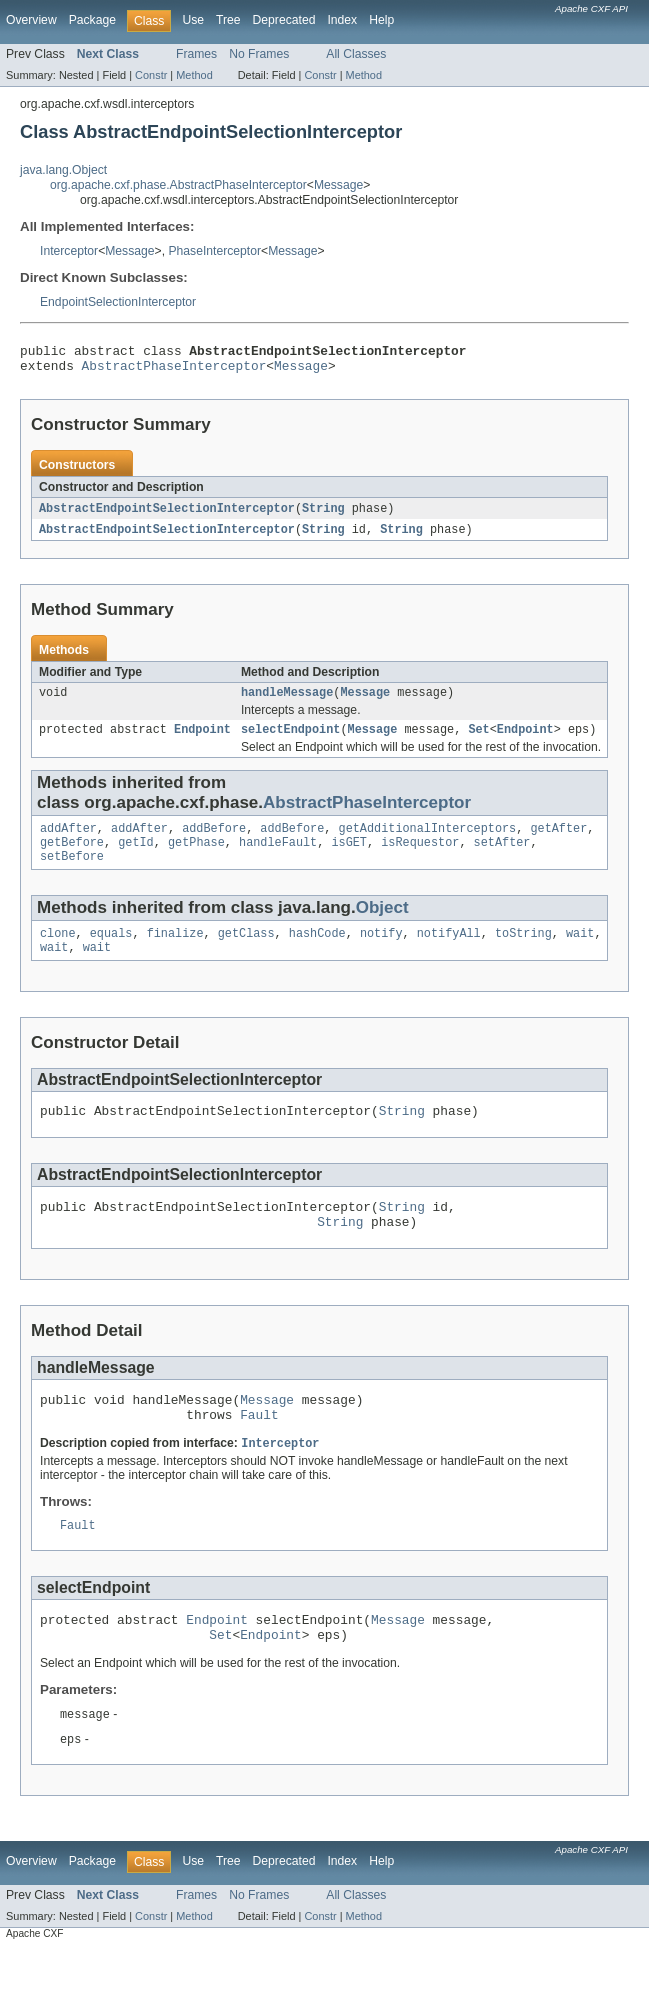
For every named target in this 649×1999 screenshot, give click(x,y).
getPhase (196, 858)
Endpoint (202, 741)
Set (478, 741)
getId (136, 858)
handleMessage (287, 702)
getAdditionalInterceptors (428, 842)
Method (194, 75)
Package (92, 20)
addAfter (68, 842)
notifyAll (449, 953)
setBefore (72, 874)
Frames (196, 54)
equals (111, 953)
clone (58, 953)
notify (381, 953)
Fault (259, 1451)
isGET (349, 858)
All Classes (356, 54)
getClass (246, 953)
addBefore (214, 842)
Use (193, 20)
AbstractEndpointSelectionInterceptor (167, 515)
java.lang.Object (63, 170)
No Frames (259, 54)
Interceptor (69, 251)
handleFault (278, 858)
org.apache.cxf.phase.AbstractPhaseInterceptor (178, 185)
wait (580, 953)
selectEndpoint (291, 741)
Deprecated (284, 20)
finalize (175, 953)
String (323, 515)
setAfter (502, 858)
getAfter (558, 842)
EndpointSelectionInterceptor (118, 302)
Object (382, 925)
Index (342, 20)
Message (338, 185)
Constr (151, 75)
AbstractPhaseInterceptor (174, 371)
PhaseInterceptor (214, 251)
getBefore (72, 858)
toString (523, 953)
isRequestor (420, 858)
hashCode (317, 953)
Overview (31, 20)
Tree (228, 20)
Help (381, 20)
